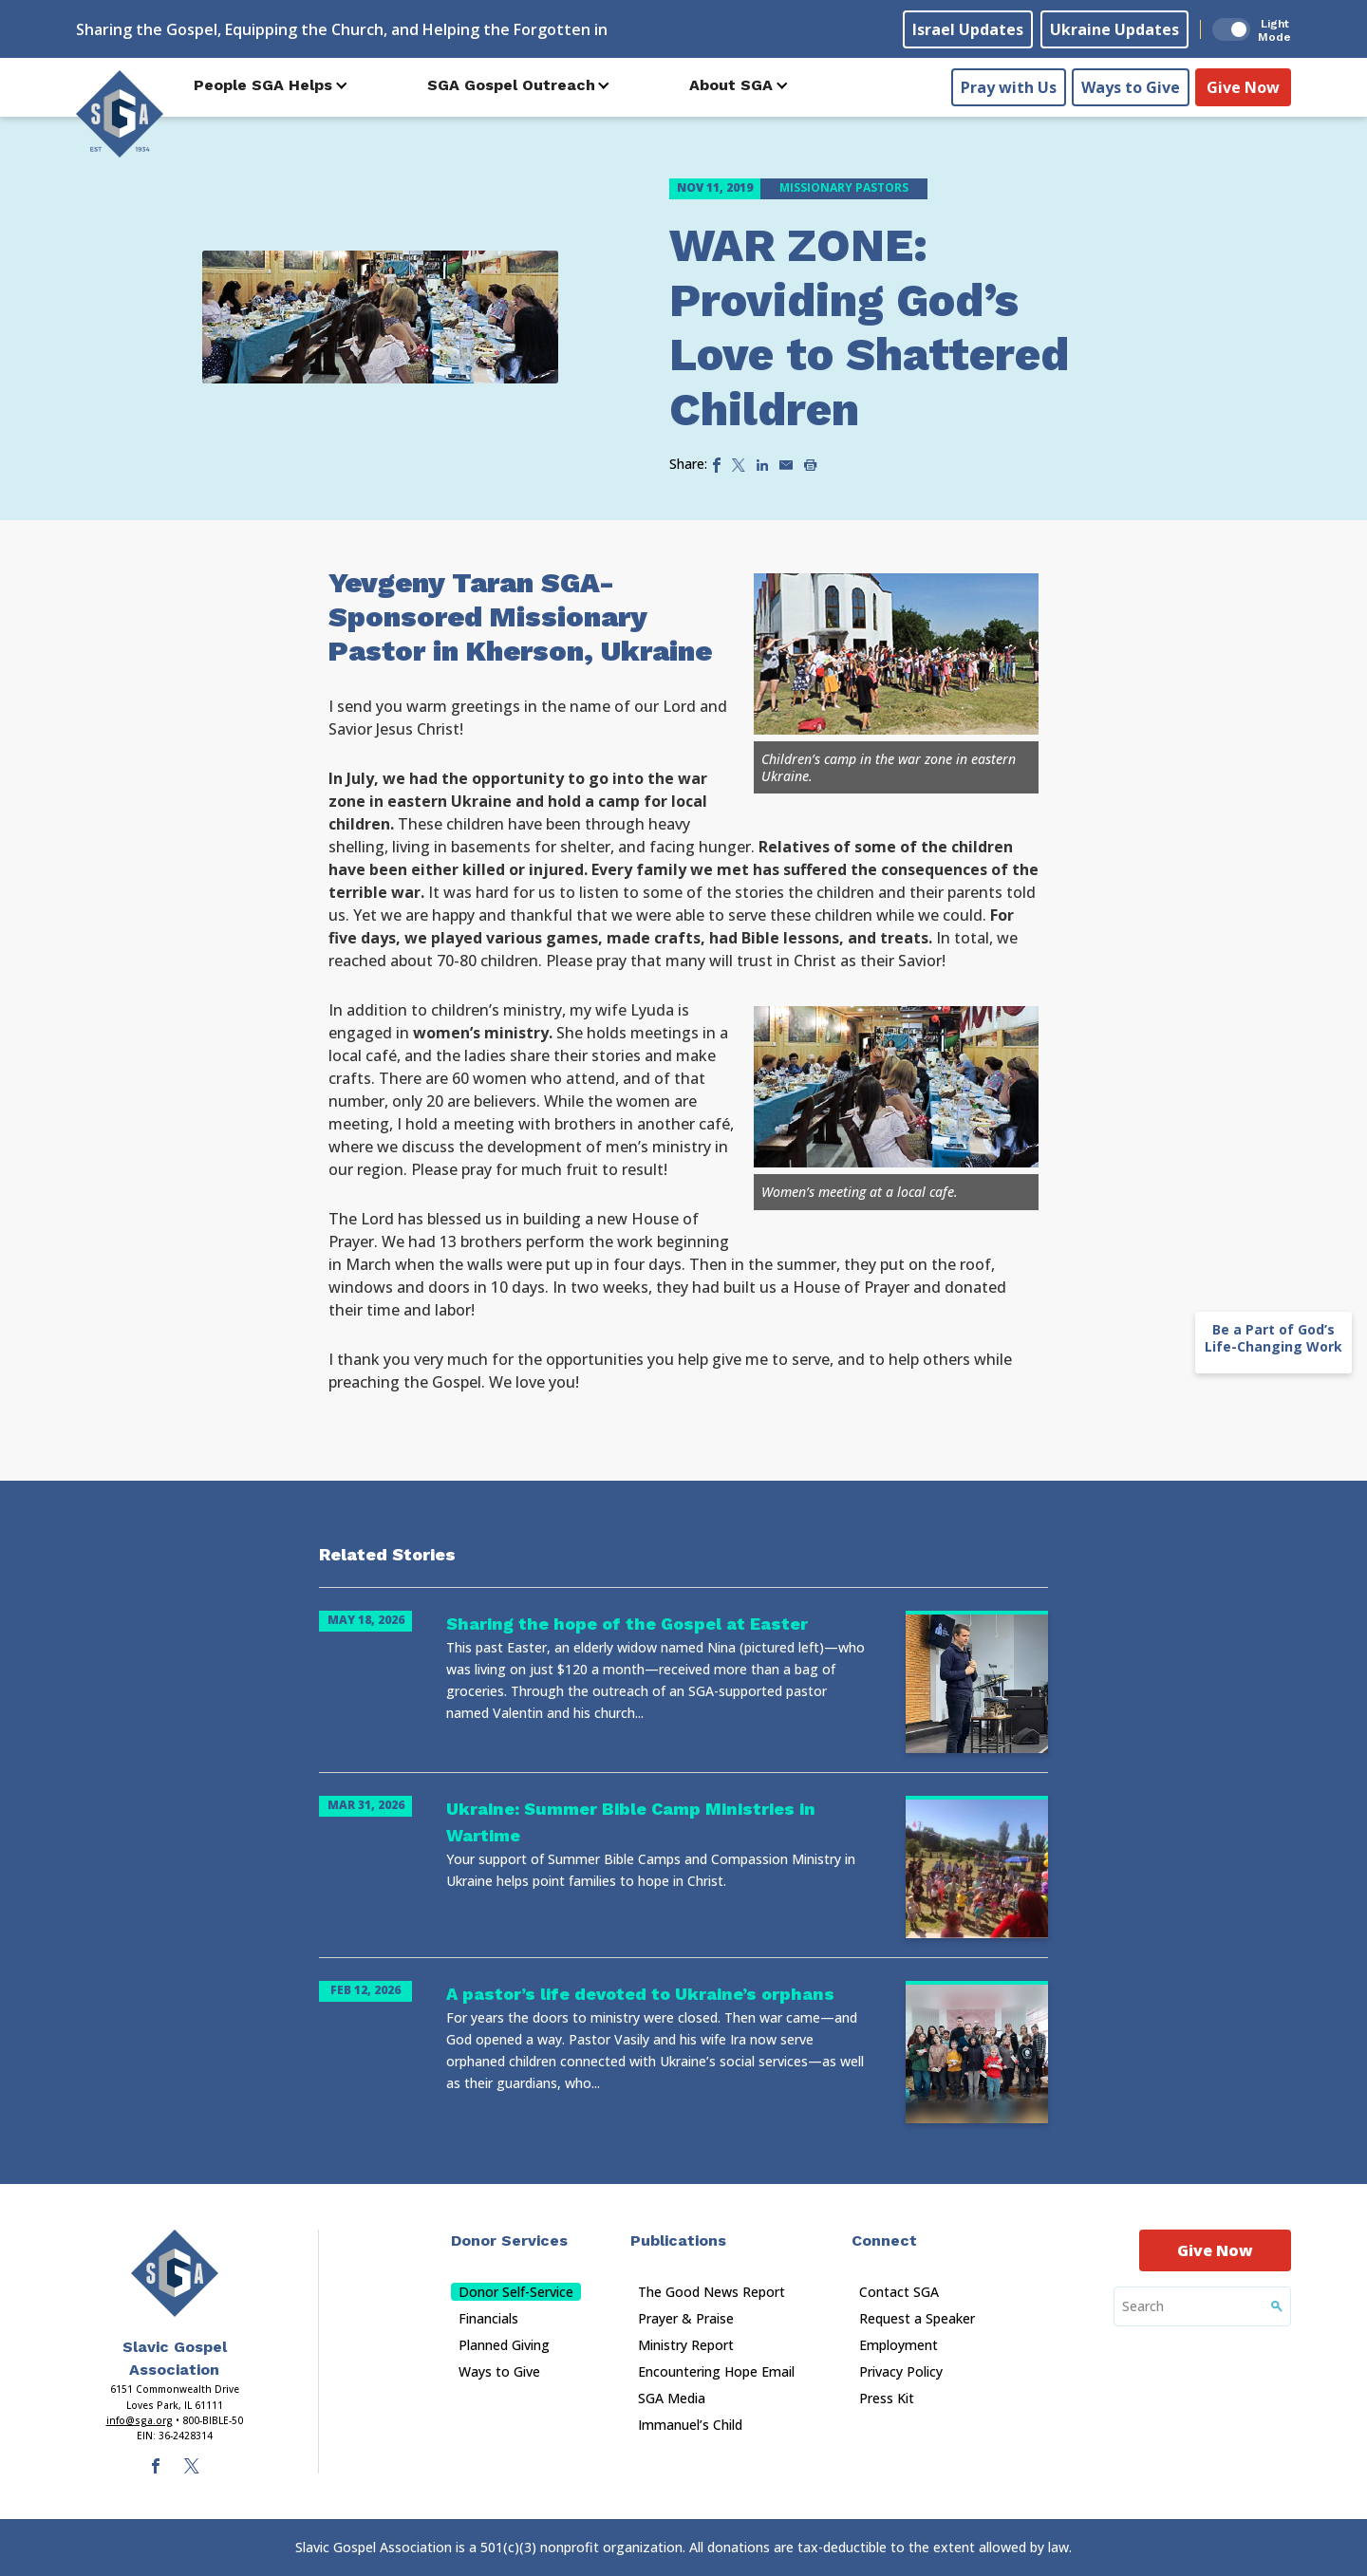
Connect (884, 2240)
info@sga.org (139, 2420)
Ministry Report (686, 2345)
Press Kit (886, 2398)
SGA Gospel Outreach (511, 85)
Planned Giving (504, 2345)
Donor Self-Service (516, 2292)
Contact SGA (899, 2292)
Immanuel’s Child (690, 2425)
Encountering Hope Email (716, 2371)
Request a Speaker (917, 2318)
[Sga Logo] (119, 113)
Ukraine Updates (1114, 29)
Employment (898, 2345)
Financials (488, 2318)
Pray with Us (1009, 86)
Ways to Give (1130, 86)
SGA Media (671, 2398)
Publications (678, 2240)
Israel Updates (967, 29)
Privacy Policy (901, 2371)
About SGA (731, 85)
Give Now (1243, 86)
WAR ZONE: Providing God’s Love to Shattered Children (869, 327)
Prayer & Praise (686, 2318)
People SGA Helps (263, 85)
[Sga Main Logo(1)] (174, 2273)
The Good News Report (711, 2292)
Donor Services (509, 2240)
